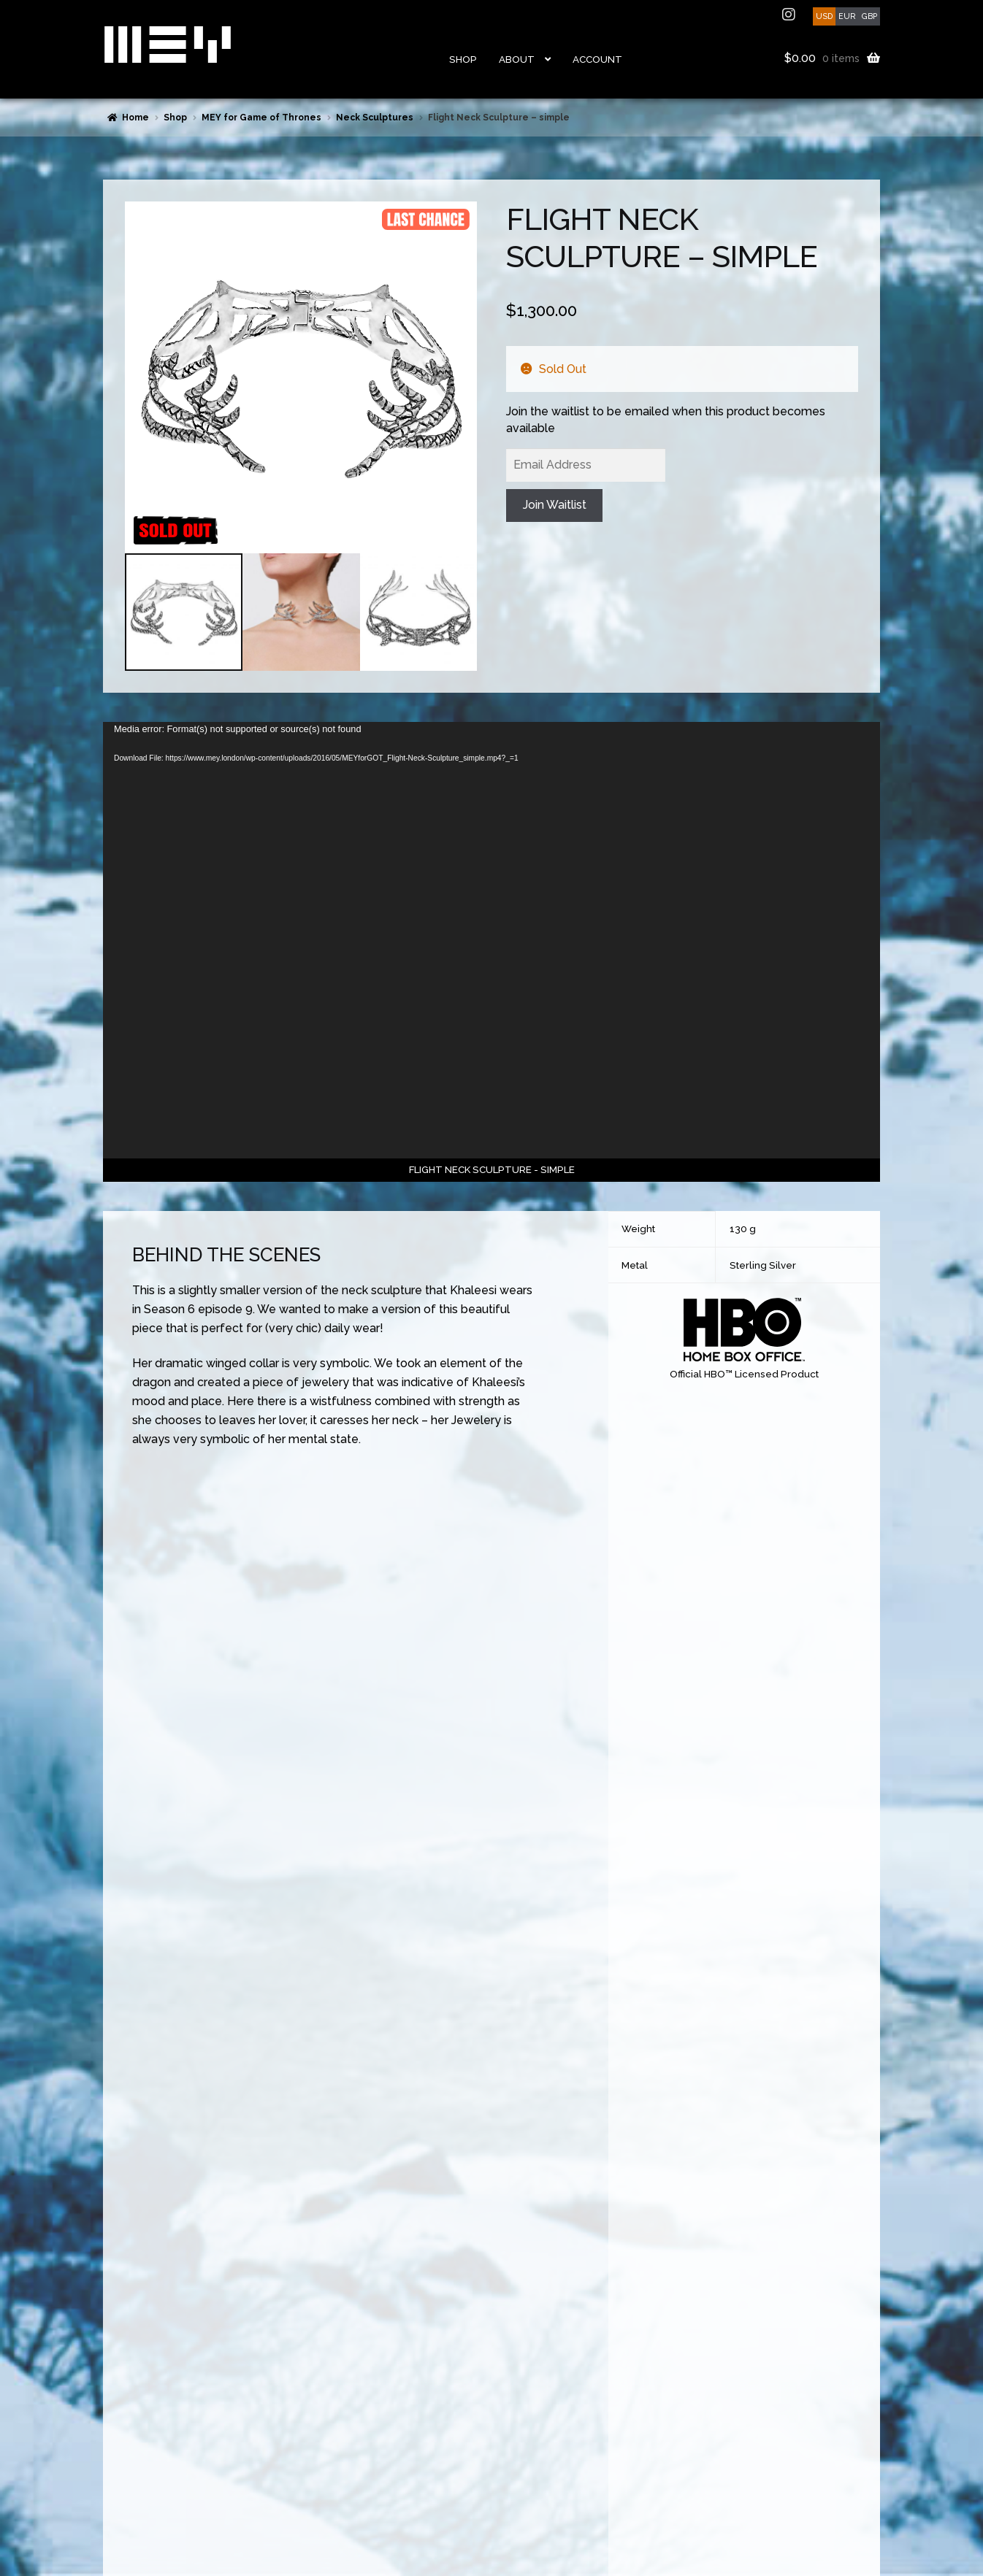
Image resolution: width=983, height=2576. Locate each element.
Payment (121, 2386)
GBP (869, 16)
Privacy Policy (131, 2474)
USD (824, 16)
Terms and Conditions (149, 2491)
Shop (463, 59)
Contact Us (126, 2369)
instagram (790, 14)
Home (135, 117)
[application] (491, 940)
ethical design (506, 2434)
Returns (119, 2421)
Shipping (121, 2404)
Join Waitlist (554, 505)
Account (597, 59)
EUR (847, 16)
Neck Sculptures (374, 117)
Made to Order (133, 2456)
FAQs (113, 2439)
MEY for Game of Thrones (261, 117)
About (517, 59)
